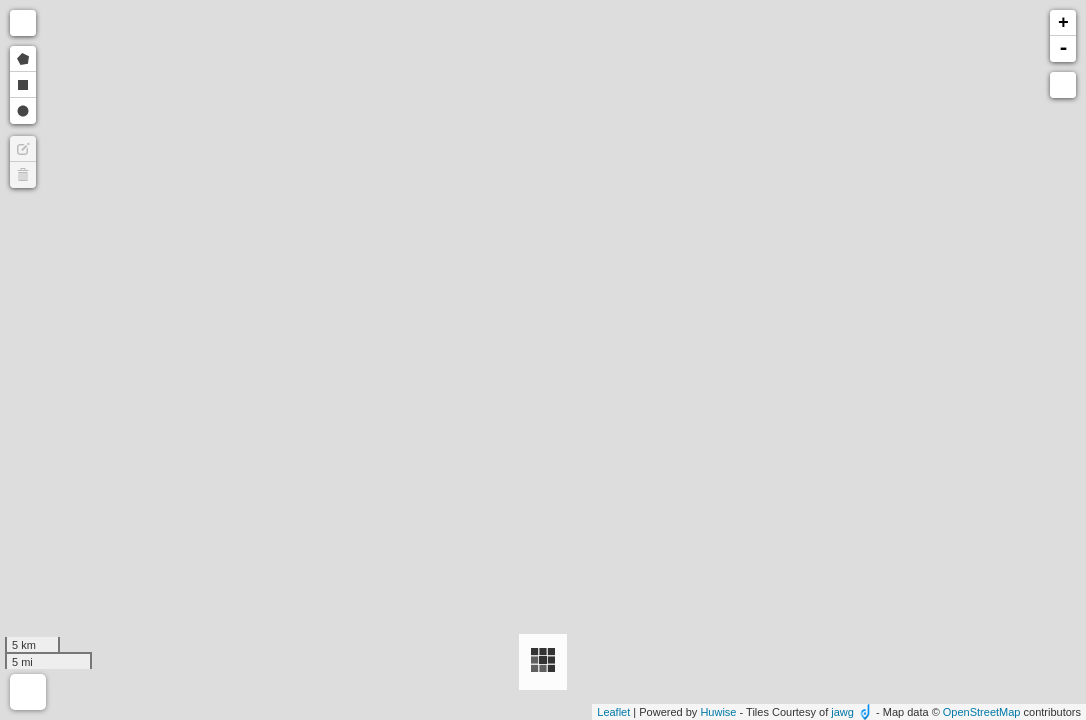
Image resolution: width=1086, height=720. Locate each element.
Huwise (718, 712)
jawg (842, 712)
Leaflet (613, 712)
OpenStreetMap (982, 712)
